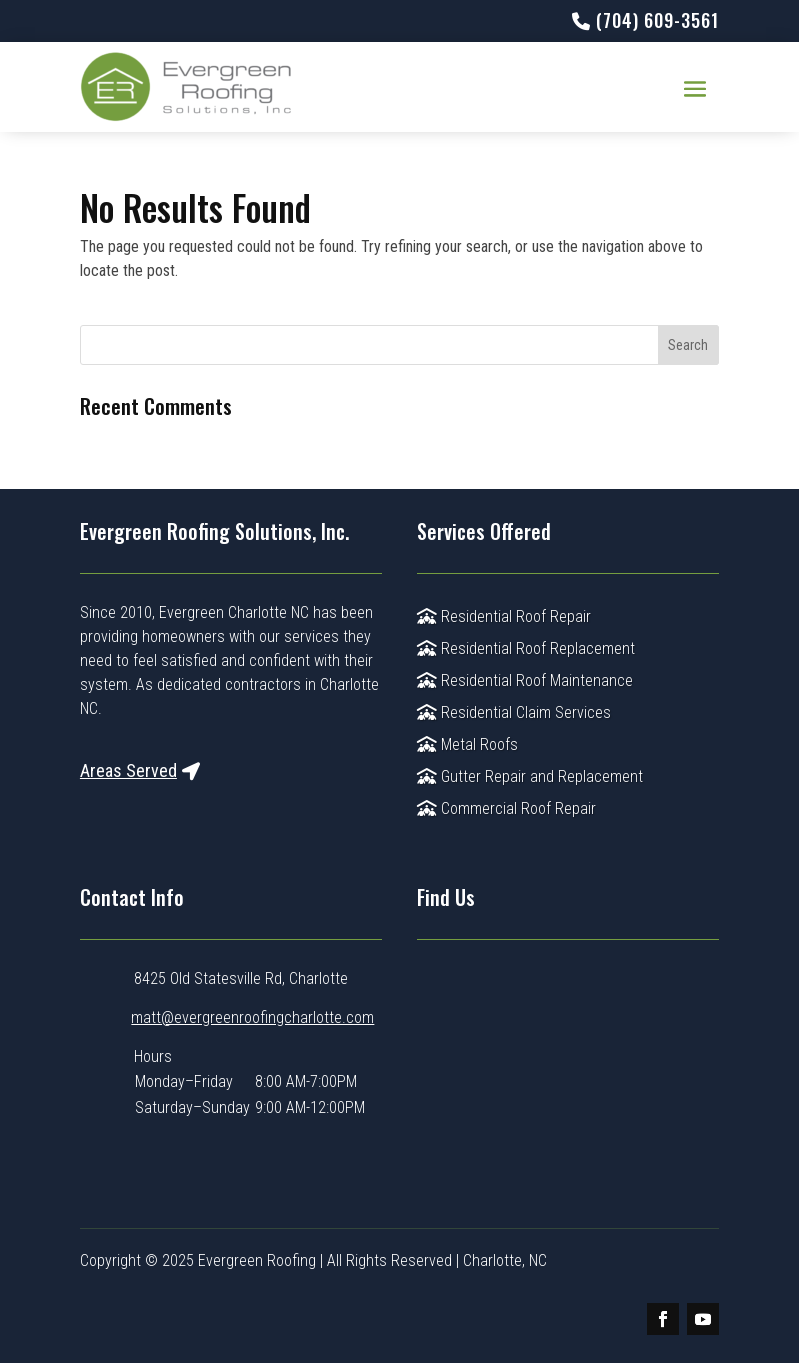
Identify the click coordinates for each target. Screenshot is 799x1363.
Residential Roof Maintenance (525, 680)
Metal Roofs (467, 744)
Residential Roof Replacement (526, 648)
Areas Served (128, 770)
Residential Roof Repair (504, 616)
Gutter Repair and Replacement (530, 776)
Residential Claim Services (514, 712)
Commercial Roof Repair (506, 808)
